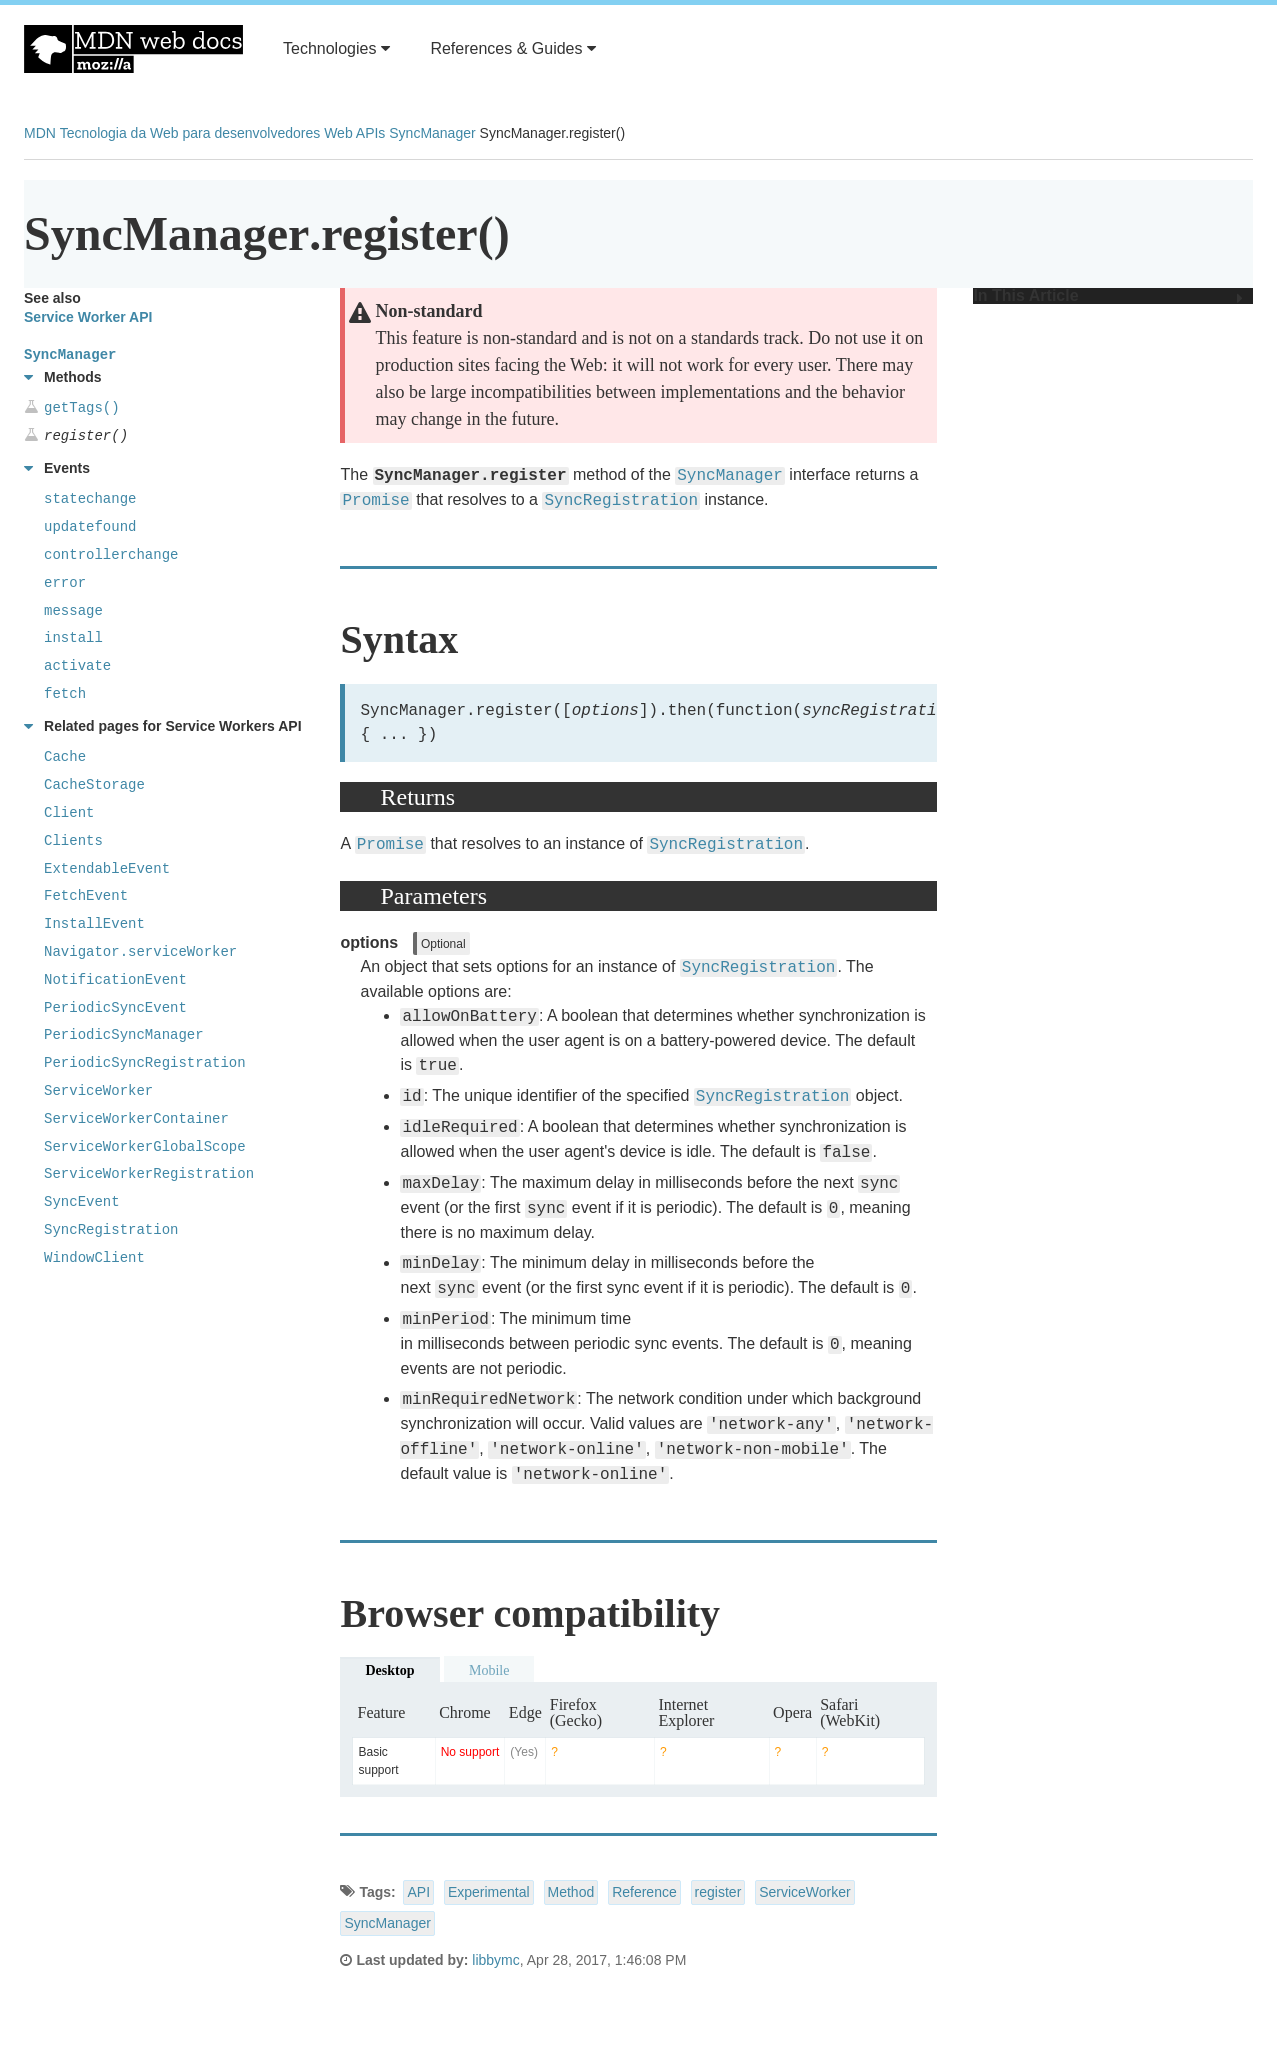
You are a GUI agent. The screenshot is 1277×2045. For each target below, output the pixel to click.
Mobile (489, 1670)
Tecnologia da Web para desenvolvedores (190, 133)
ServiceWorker (805, 1892)
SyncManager (432, 133)
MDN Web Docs (133, 49)
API (418, 1892)
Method (571, 1892)
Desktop (389, 1670)
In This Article (1108, 296)
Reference (644, 1892)
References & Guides (513, 48)
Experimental (489, 1892)
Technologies (336, 48)
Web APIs (354, 133)
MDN (40, 133)
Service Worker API (88, 317)
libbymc (495, 1960)
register (718, 1892)
